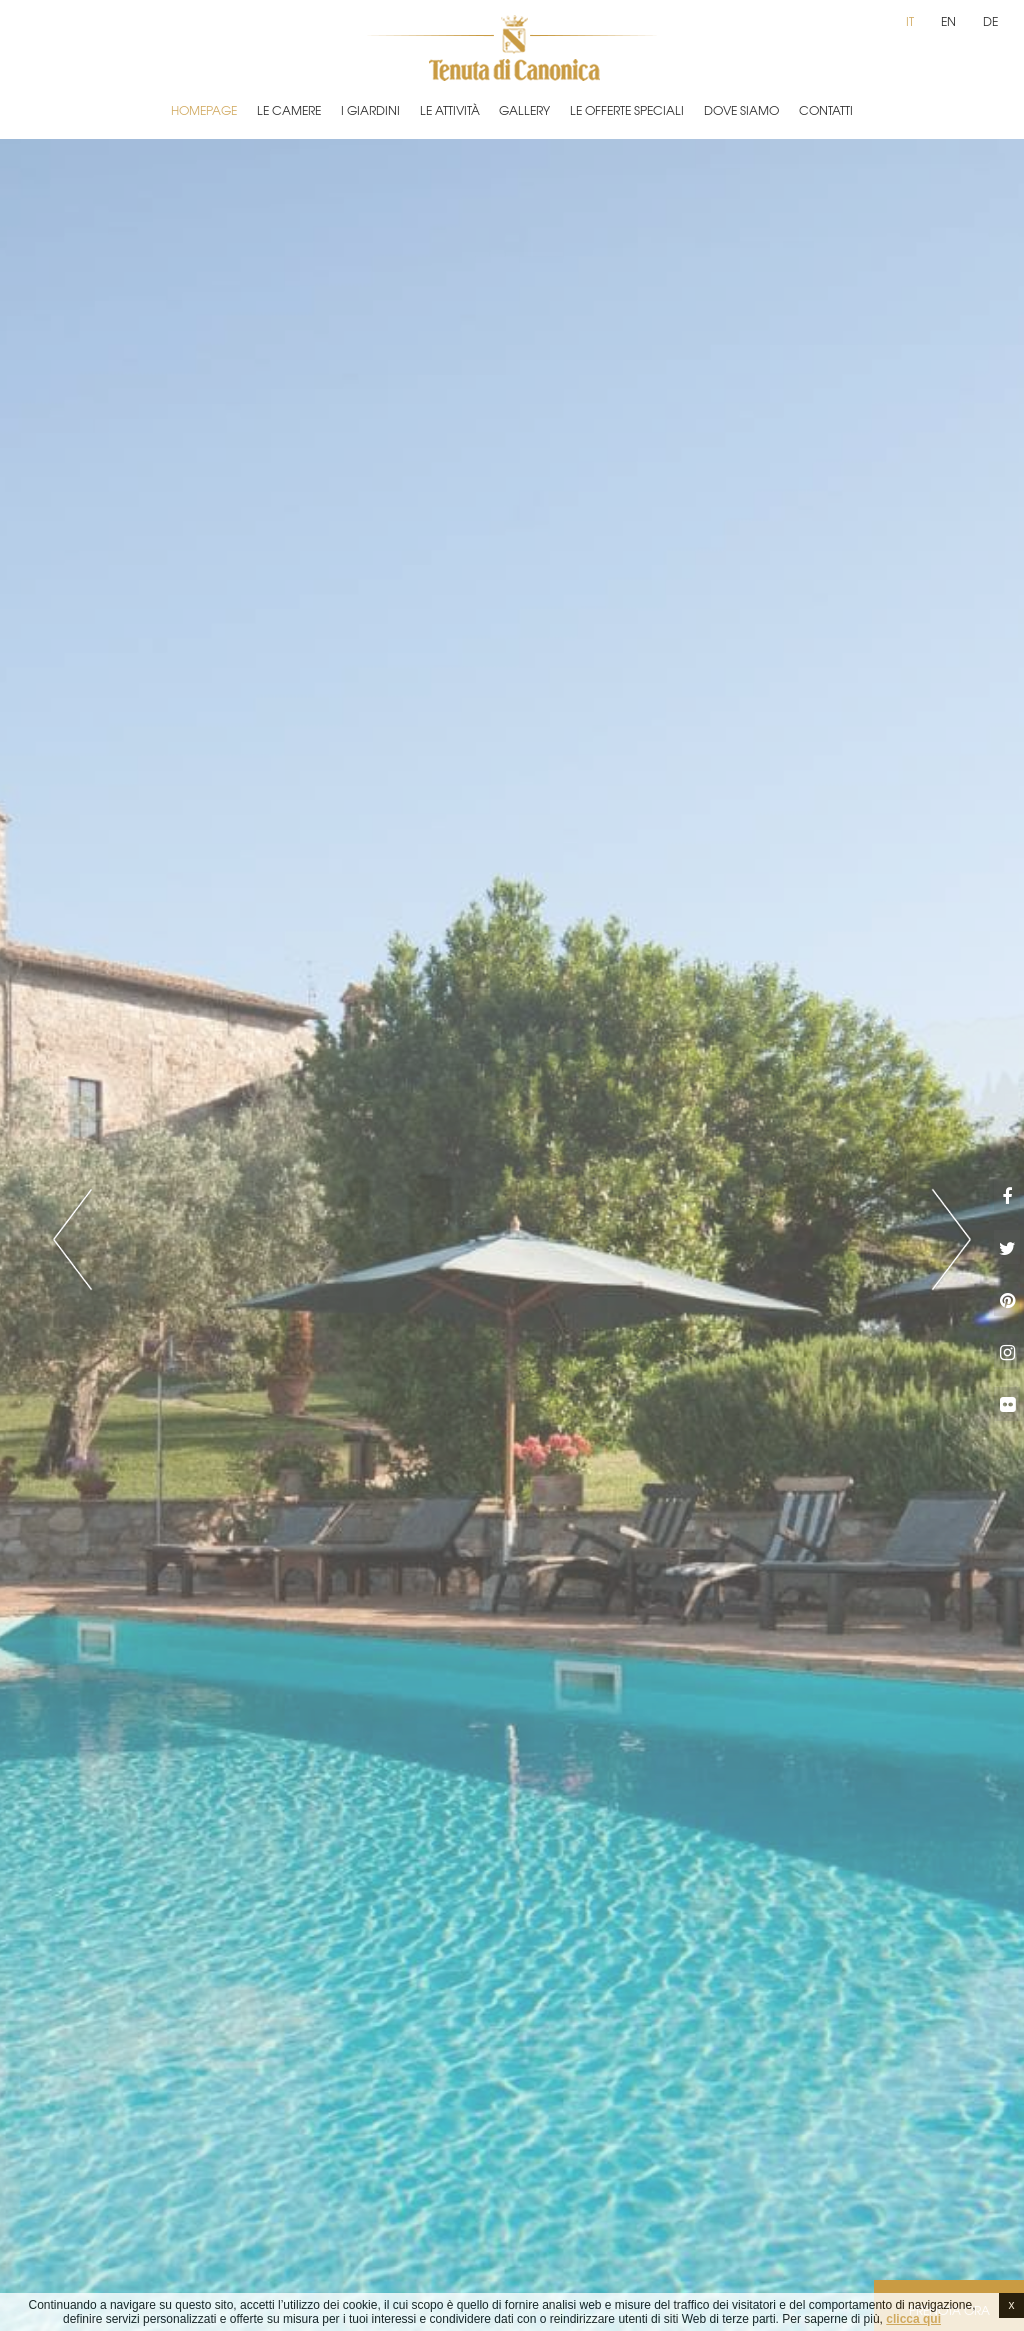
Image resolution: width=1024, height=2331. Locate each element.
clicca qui (913, 2319)
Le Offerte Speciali (627, 110)
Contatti (826, 110)
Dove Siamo (741, 110)
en (948, 21)
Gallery (524, 110)
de (990, 21)
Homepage (204, 110)
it (910, 21)
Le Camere (289, 110)
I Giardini (370, 110)
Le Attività (450, 110)
